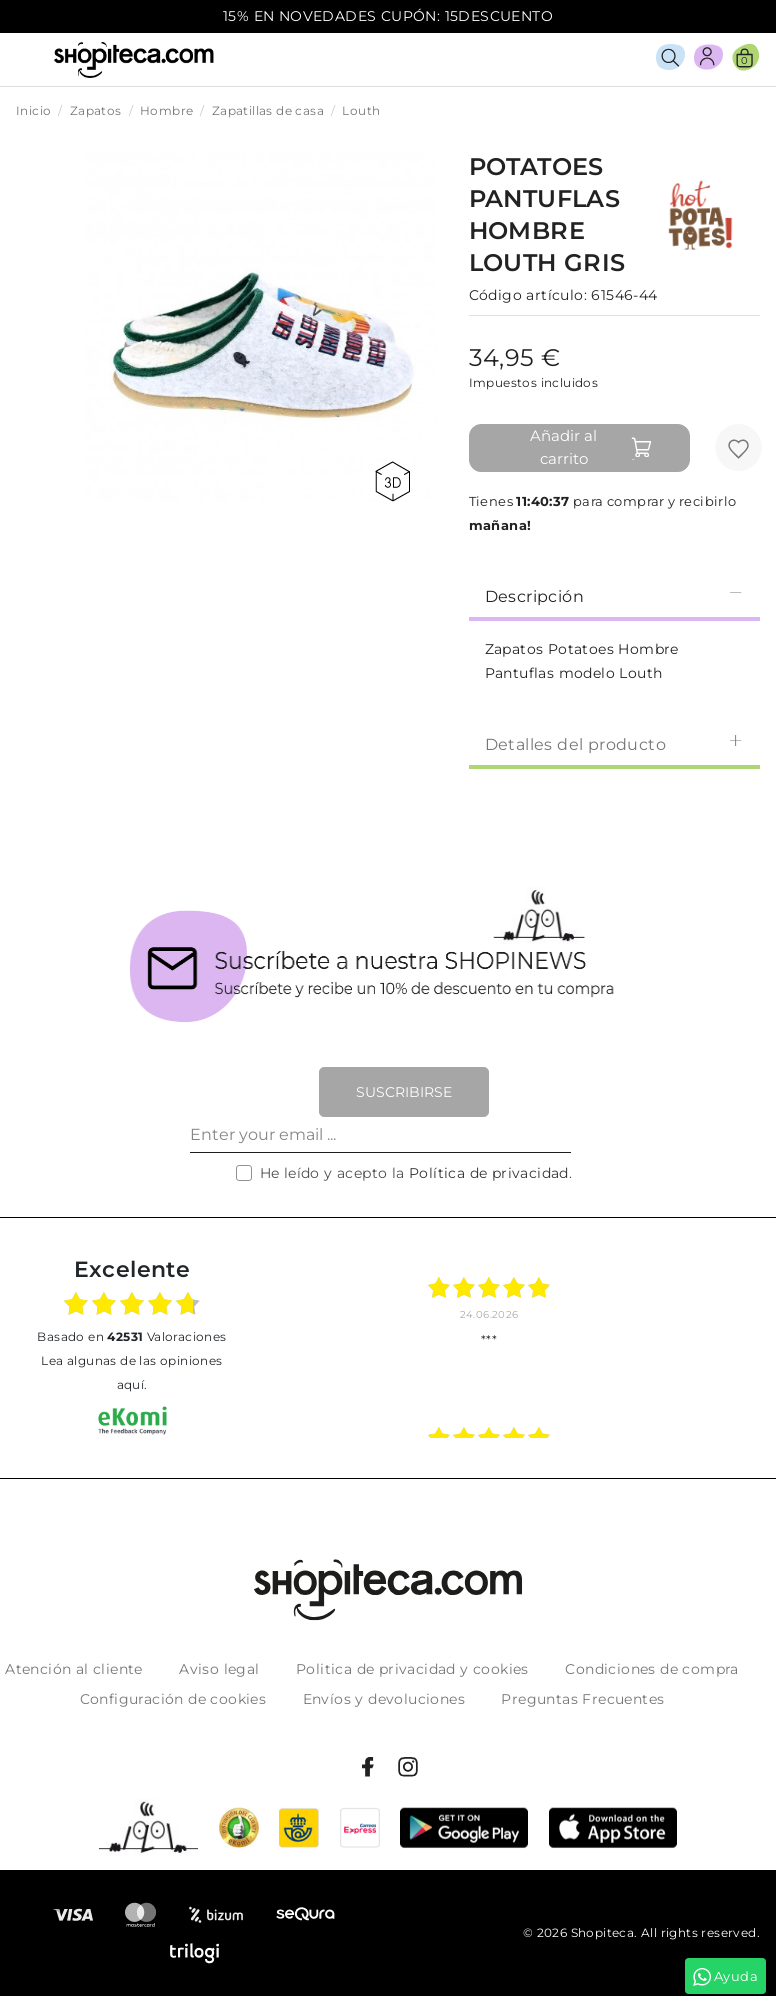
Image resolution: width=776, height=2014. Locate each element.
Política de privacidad (489, 1173)
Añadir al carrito (591, 447)
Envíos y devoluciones (384, 1699)
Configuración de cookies (173, 1699)
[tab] (614, 595)
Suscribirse (404, 1092)
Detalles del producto (614, 743)
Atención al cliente (74, 1669)
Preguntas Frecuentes (582, 1699)
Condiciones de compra (651, 1669)
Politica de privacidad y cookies (412, 1669)
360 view (392, 481)
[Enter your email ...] (380, 1135)
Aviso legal (219, 1669)
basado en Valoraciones (131, 1336)
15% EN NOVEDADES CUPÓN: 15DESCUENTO (388, 16)
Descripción (614, 595)
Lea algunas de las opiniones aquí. (131, 1372)
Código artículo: (528, 295)
